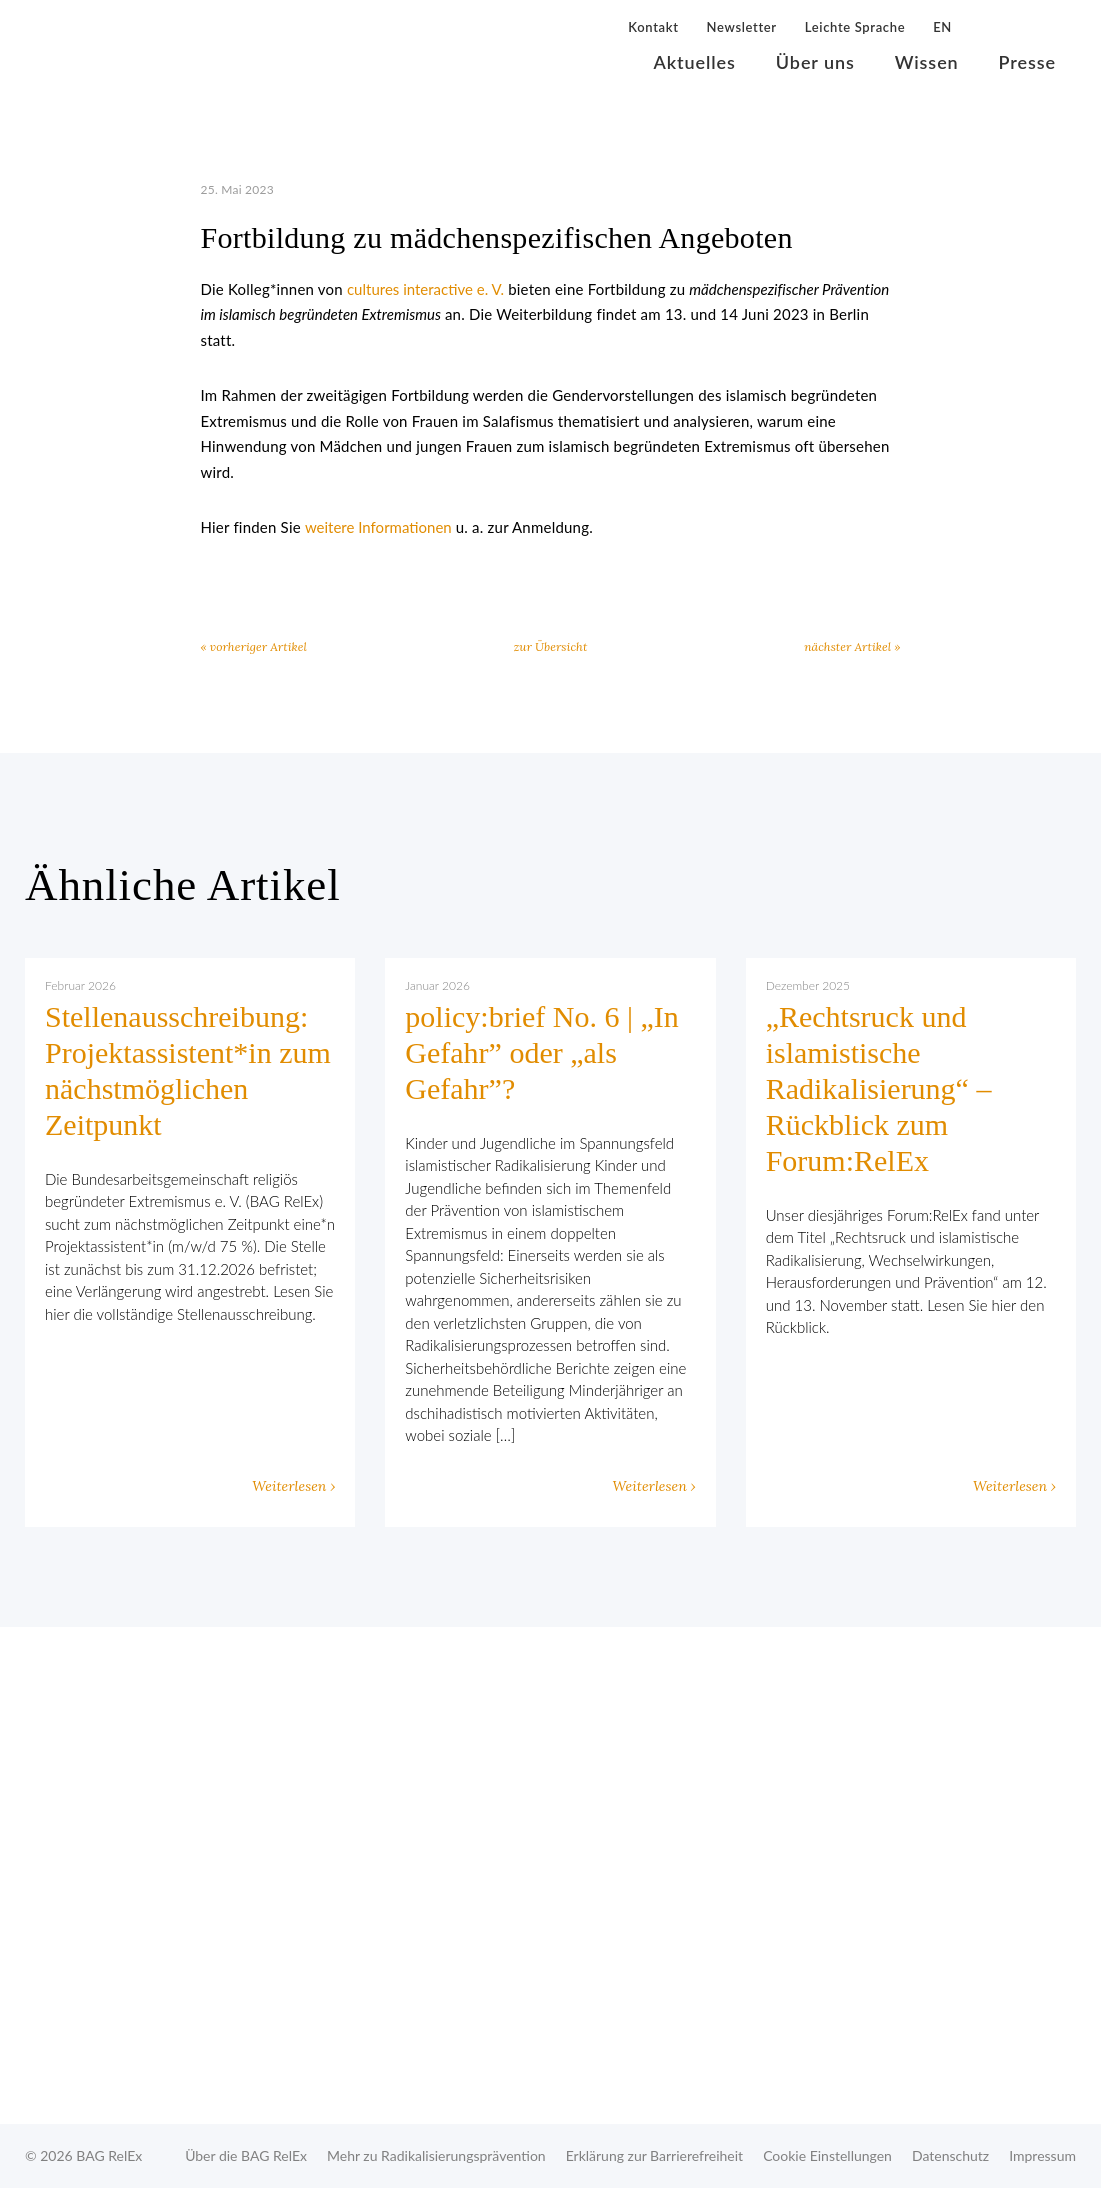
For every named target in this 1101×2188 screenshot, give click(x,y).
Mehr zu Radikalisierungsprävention (436, 2155)
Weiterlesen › (293, 1486)
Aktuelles (695, 62)
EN (942, 27)
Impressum (1042, 2155)
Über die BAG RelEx (246, 2155)
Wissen (927, 62)
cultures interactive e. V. (425, 289)
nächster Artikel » (852, 646)
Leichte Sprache (855, 27)
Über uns (815, 62)
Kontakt (653, 27)
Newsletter (742, 27)
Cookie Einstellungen (827, 2155)
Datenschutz (950, 2155)
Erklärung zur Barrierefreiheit (654, 2155)
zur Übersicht (551, 646)
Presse (1027, 62)
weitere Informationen (378, 527)
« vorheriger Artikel (254, 646)
